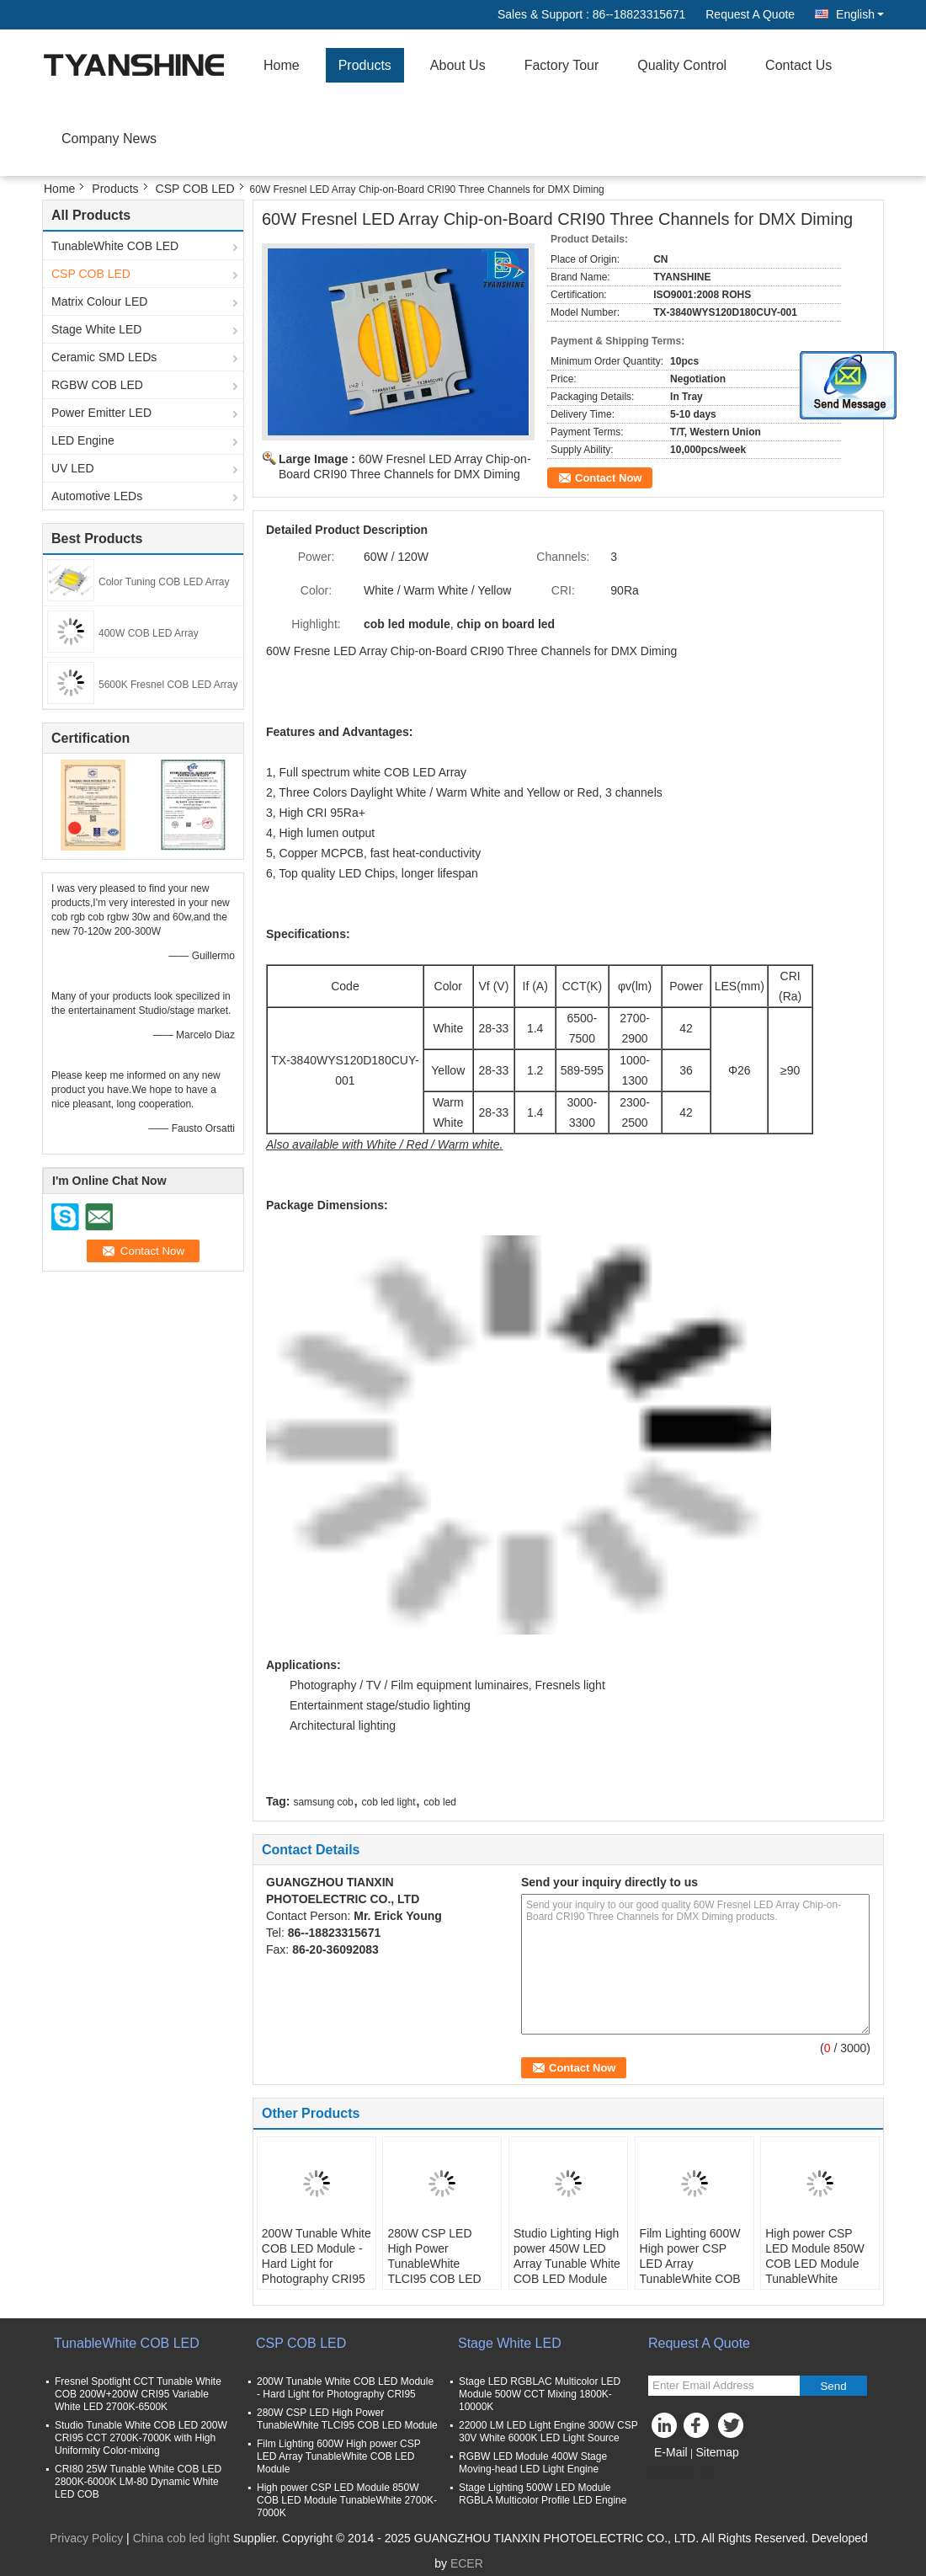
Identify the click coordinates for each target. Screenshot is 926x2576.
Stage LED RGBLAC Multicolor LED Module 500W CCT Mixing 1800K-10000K (539, 2394)
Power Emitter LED (101, 412)
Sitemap (716, 2452)
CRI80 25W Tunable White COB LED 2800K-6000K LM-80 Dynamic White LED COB (138, 2481)
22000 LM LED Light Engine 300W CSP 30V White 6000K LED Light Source (548, 2431)
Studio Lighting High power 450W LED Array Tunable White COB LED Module (567, 2256)
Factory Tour (561, 65)
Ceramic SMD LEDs (104, 357)
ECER (466, 2563)
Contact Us (798, 65)
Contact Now (608, 478)
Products (364, 65)
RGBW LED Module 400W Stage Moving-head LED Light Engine (533, 2463)
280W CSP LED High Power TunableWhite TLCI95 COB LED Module (434, 2264)
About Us (458, 65)
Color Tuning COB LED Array (163, 582)
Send (833, 2386)
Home (281, 65)
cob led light (389, 1802)
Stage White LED (96, 329)
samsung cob (323, 1802)
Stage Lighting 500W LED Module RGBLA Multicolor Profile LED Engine (542, 2494)
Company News (109, 138)
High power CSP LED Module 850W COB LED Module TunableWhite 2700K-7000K (815, 2264)
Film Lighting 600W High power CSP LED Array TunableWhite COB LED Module (690, 2264)
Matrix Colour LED (99, 301)
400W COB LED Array (148, 633)
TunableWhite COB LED (114, 246)
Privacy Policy (86, 2538)
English (860, 14)
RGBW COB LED (97, 385)
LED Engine (82, 440)
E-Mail (671, 2452)
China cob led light (181, 2538)
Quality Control (681, 65)
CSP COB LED (195, 188)
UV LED (72, 468)
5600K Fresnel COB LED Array (167, 685)
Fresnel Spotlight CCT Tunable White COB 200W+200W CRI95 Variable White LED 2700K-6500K (138, 2394)
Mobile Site (683, 2473)
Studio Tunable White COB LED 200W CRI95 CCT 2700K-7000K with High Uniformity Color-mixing (141, 2437)
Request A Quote (750, 14)
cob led (439, 1802)
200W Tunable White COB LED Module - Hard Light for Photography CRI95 (316, 2256)
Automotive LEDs (96, 496)
